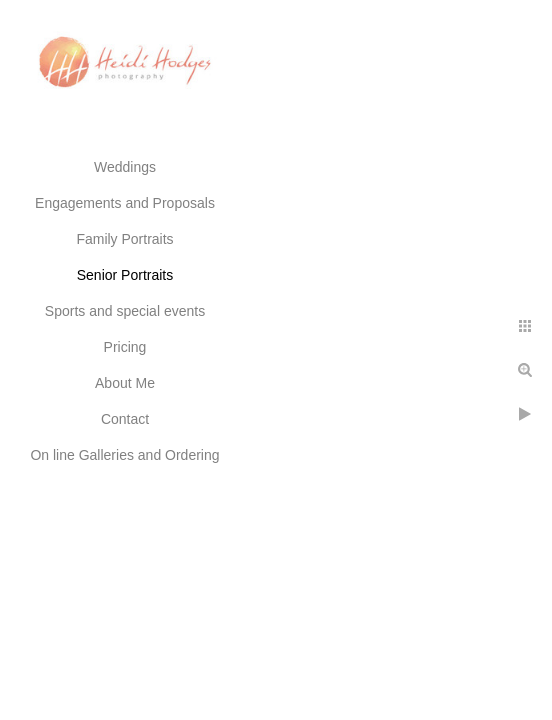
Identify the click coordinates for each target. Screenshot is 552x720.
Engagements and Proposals (125, 203)
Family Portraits (124, 239)
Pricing (125, 347)
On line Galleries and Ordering (124, 455)
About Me (125, 383)
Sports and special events (125, 311)
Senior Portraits (125, 275)
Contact (125, 419)
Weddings (125, 167)
